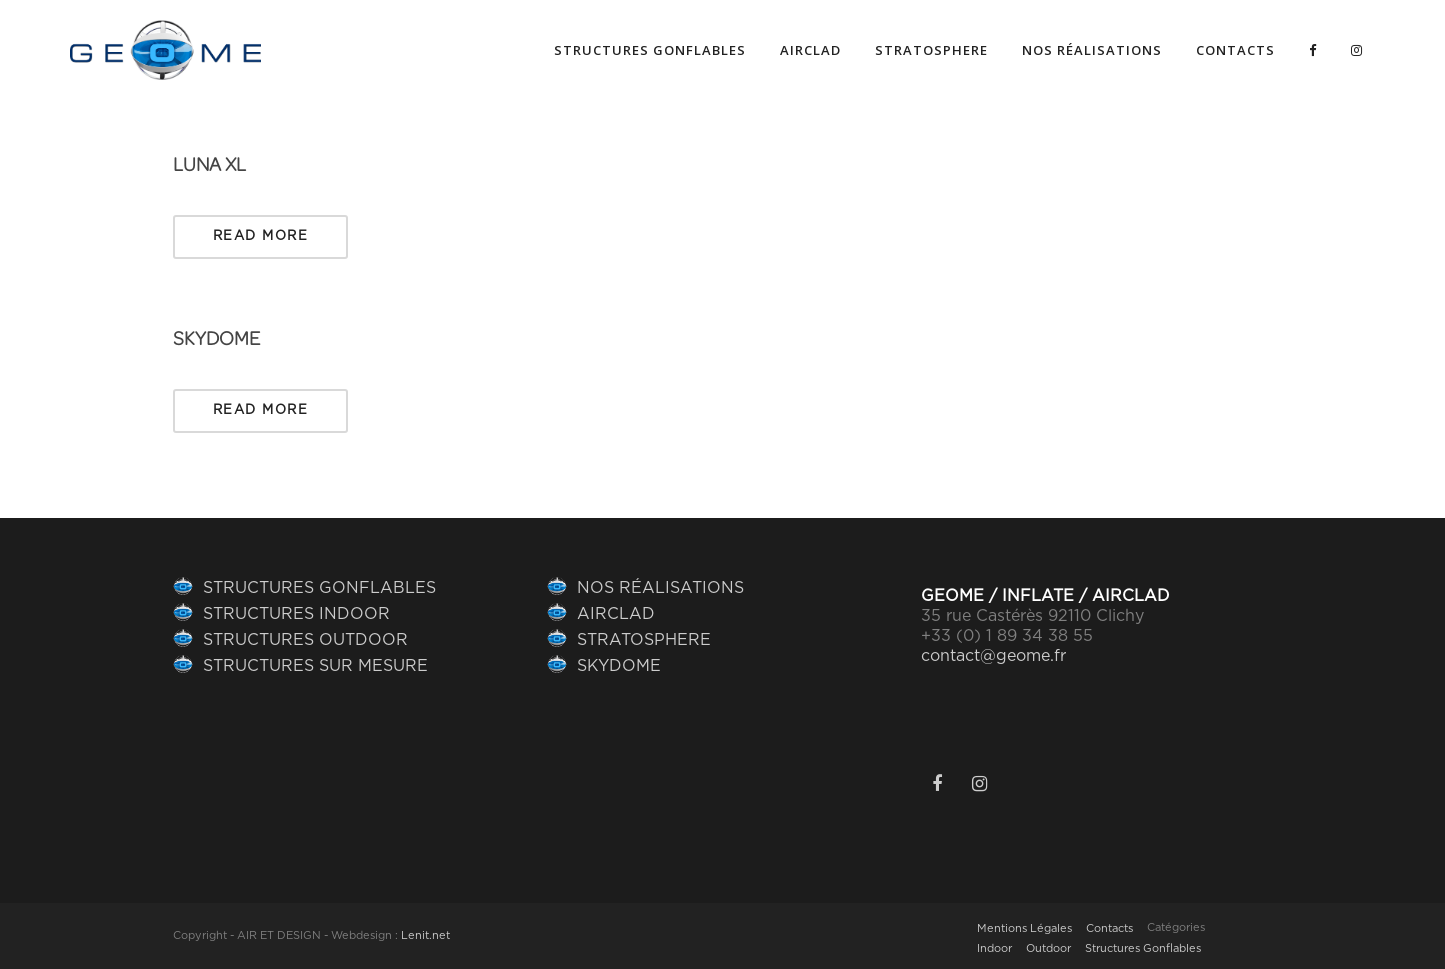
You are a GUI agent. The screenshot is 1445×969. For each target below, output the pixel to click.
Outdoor (1048, 948)
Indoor (994, 948)
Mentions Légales (1024, 928)
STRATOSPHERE (644, 640)
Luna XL (209, 165)
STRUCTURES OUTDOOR (305, 640)
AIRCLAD (810, 50)
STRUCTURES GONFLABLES (319, 588)
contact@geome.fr (993, 656)
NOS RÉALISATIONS (1092, 50)
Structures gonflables (650, 50)
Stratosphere (931, 50)
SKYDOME (216, 339)
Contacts (1235, 50)
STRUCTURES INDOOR (296, 614)
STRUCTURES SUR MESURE (315, 666)
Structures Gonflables (1143, 948)
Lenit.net (425, 935)
